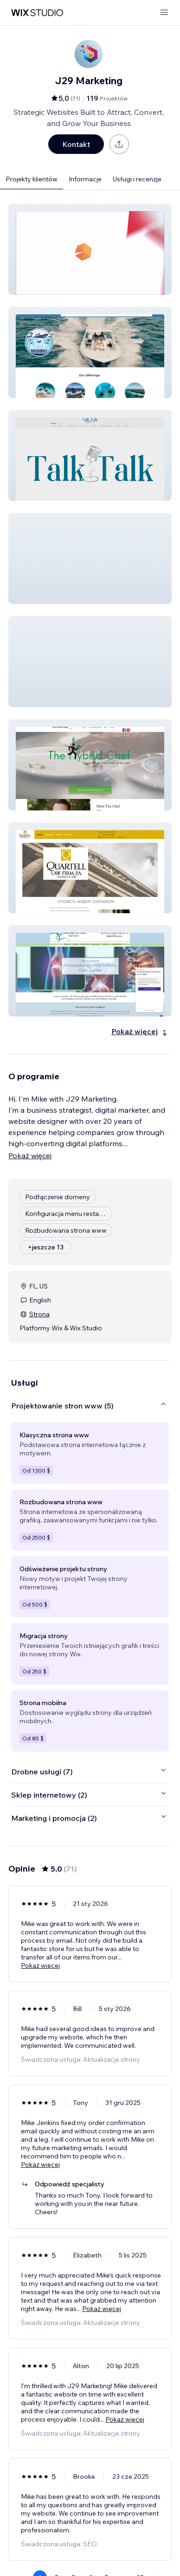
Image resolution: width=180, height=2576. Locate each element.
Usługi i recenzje (137, 179)
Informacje (85, 179)
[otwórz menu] (164, 13)
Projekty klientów (32, 179)
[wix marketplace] (37, 12)
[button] (90, 249)
